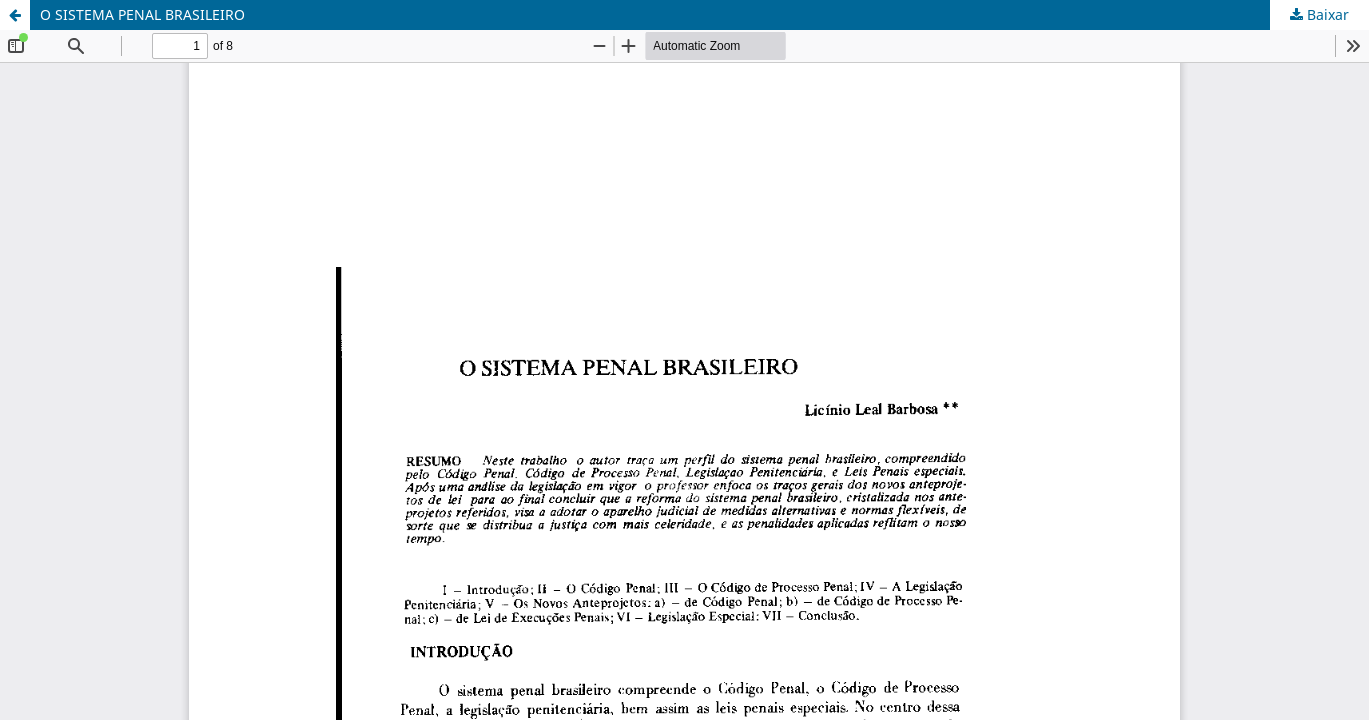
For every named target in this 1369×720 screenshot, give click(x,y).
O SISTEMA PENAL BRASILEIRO (142, 14)
